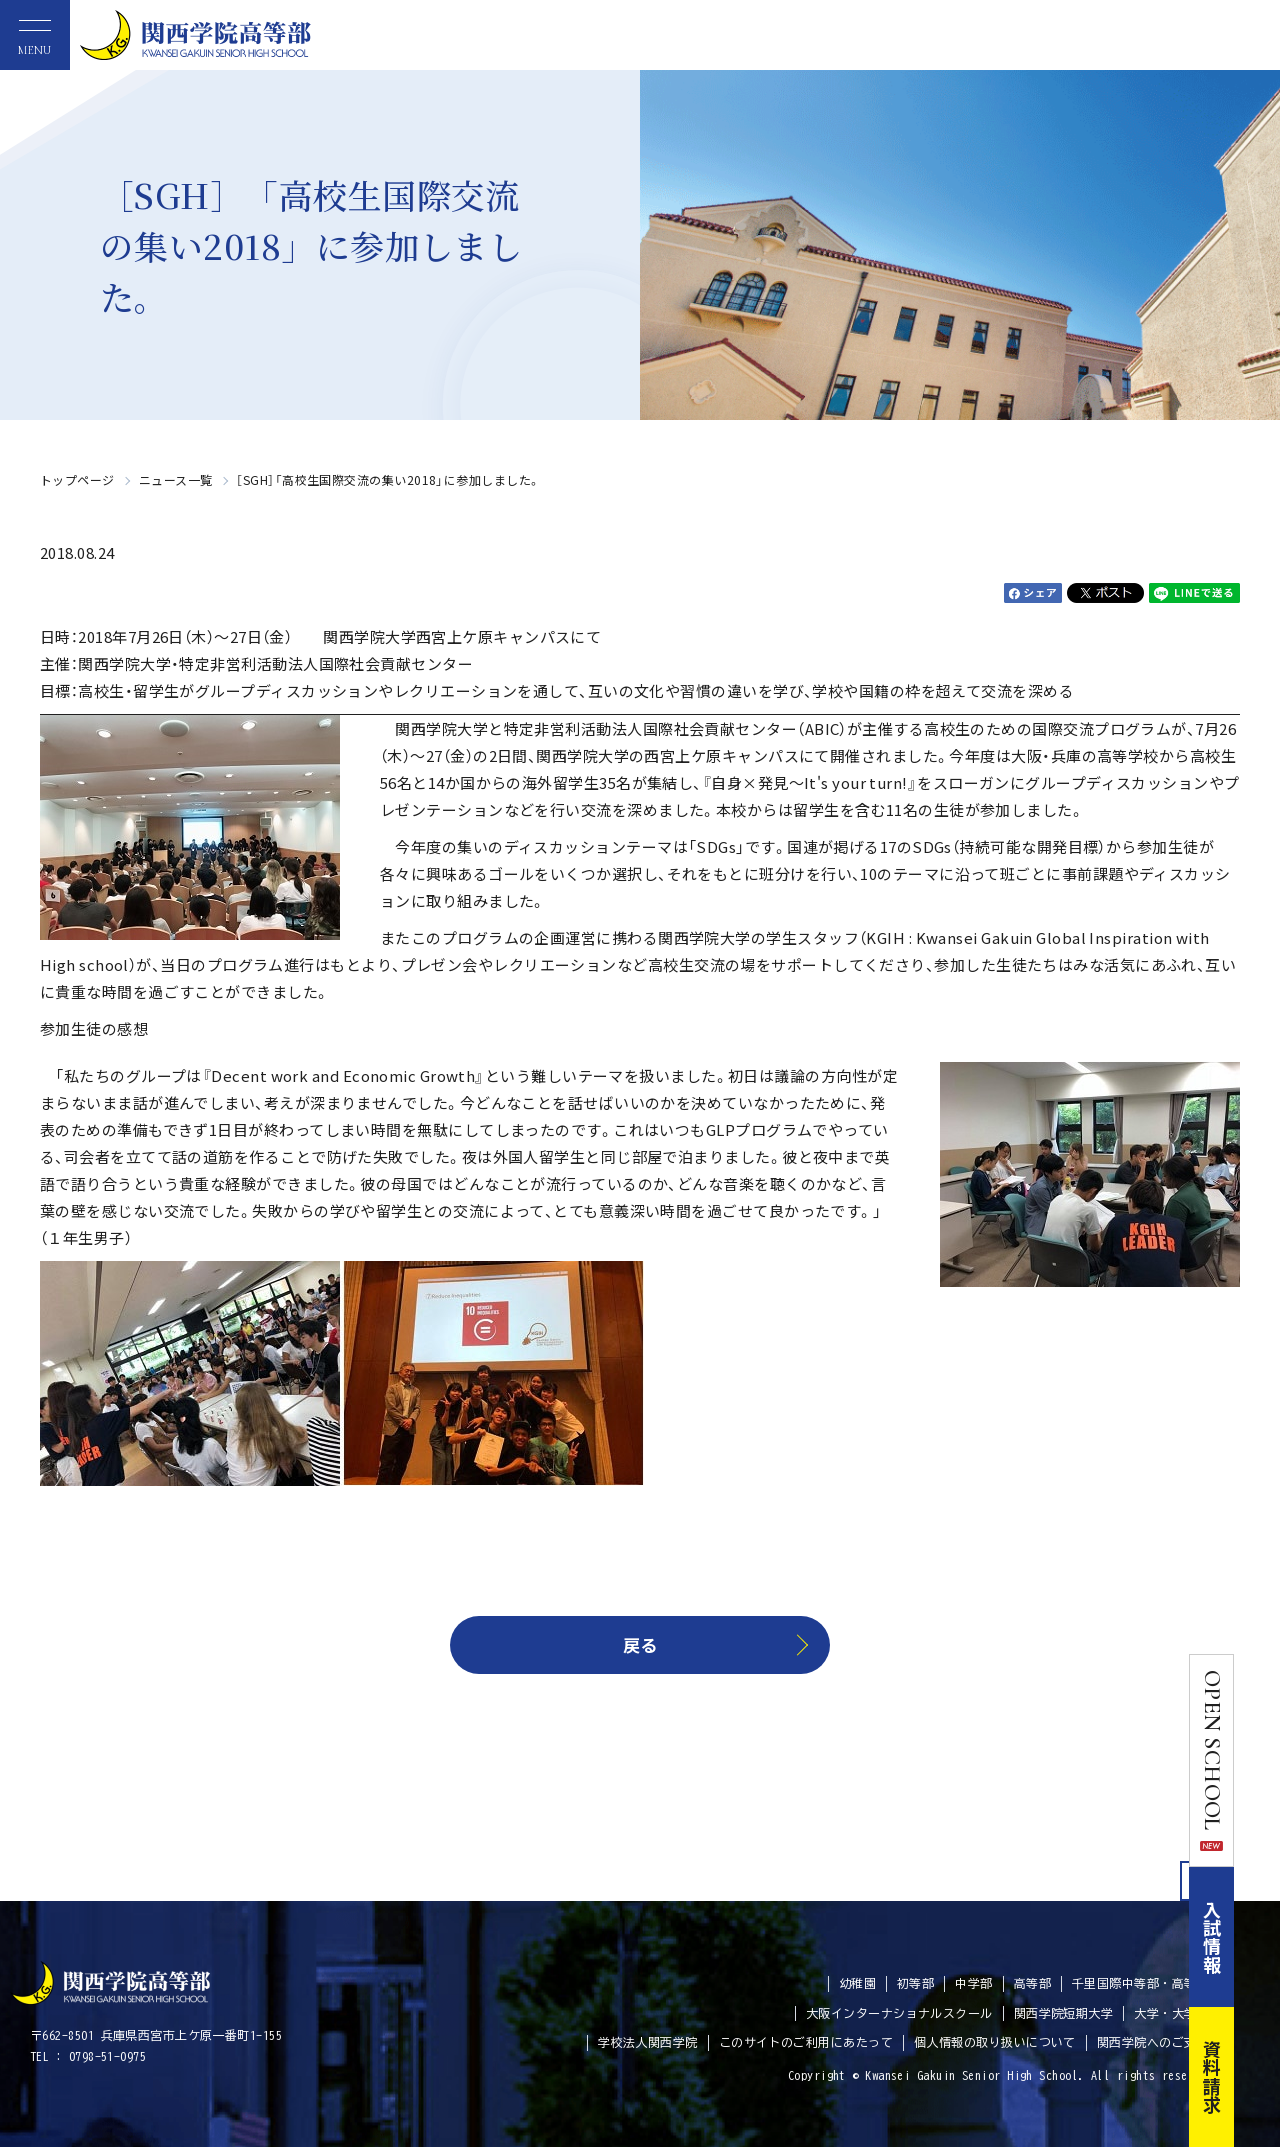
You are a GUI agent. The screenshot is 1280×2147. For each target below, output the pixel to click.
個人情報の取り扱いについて (995, 2042)
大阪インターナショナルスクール (899, 2013)
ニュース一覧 (176, 479)
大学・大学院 (1171, 2013)
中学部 (973, 1983)
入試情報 (1258, 1937)
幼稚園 (857, 1983)
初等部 (915, 1983)
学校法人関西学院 (648, 2042)
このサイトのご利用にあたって (806, 2042)
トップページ (77, 479)
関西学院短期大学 (1064, 2013)
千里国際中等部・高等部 (1140, 1983)
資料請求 (1258, 2077)
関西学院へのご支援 (1153, 2042)
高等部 (1032, 1983)
